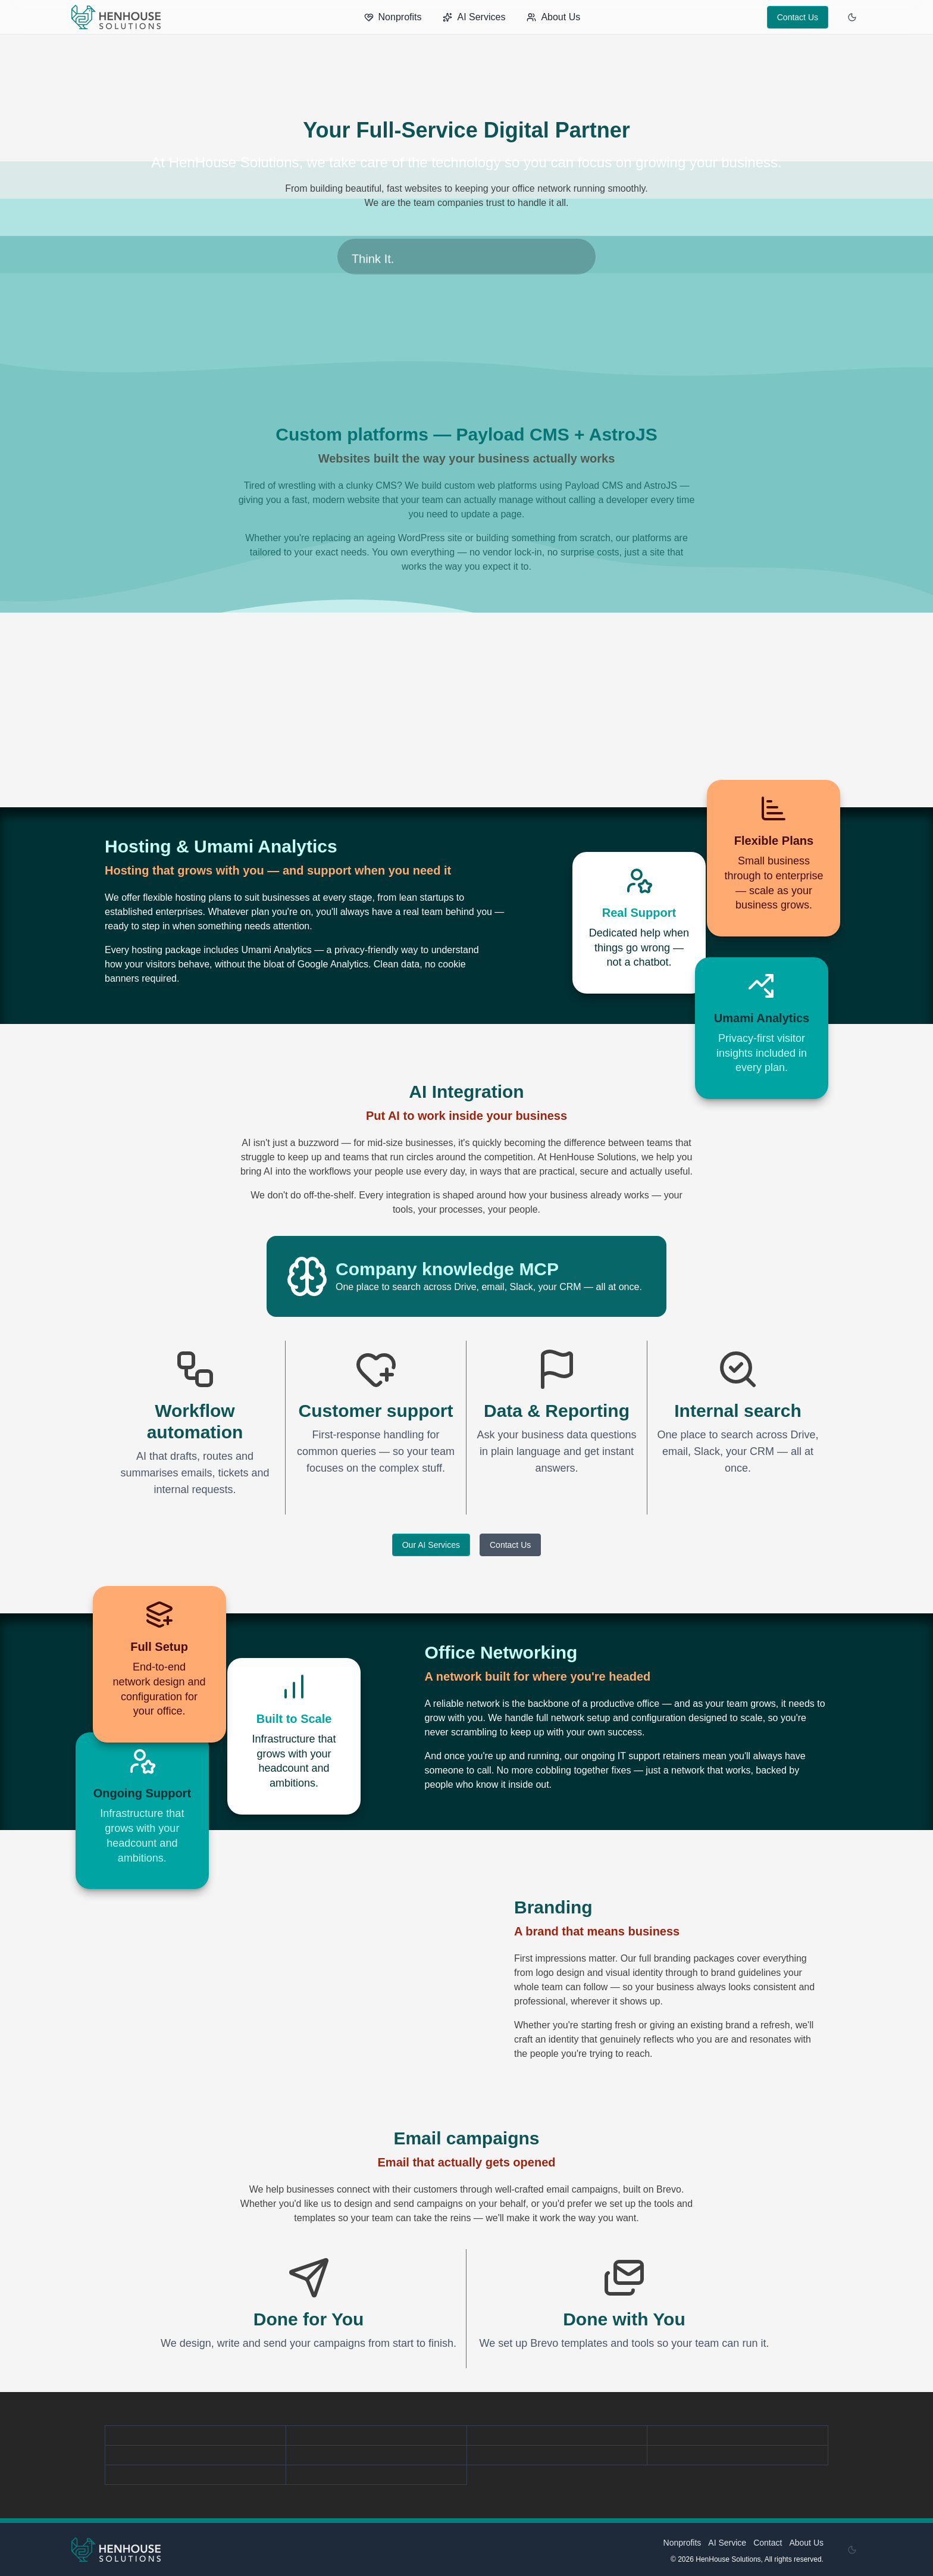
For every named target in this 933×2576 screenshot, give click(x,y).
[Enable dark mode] (852, 17)
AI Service (727, 2542)
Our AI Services (431, 1545)
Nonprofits (393, 17)
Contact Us (797, 17)
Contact (767, 2542)
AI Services (474, 17)
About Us (553, 17)
